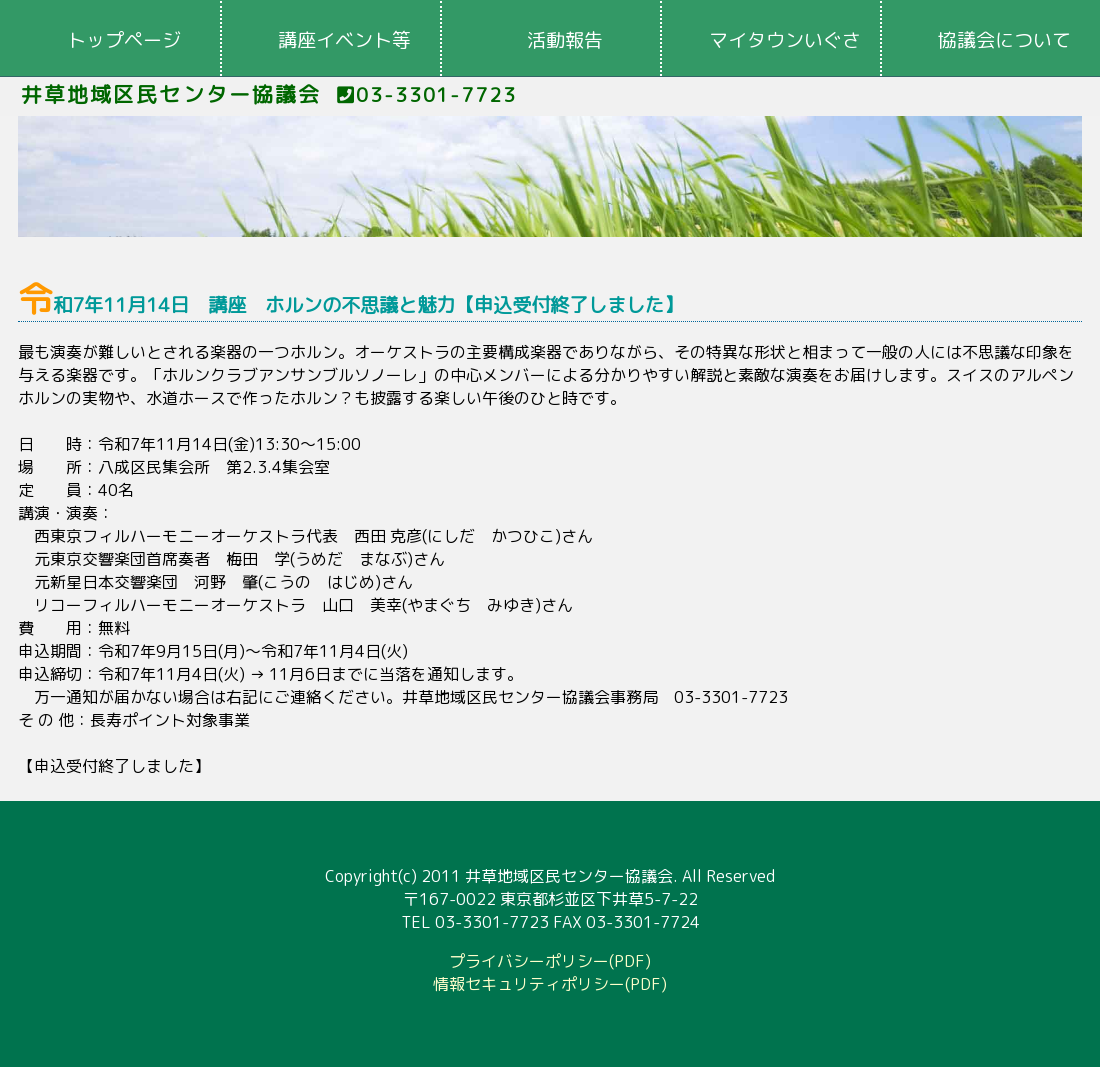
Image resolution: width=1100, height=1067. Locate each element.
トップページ (124, 40)
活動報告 (565, 40)
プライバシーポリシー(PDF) (550, 961)
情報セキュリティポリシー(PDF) (550, 984)
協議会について (1004, 40)
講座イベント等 (344, 40)
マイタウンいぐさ (785, 40)
